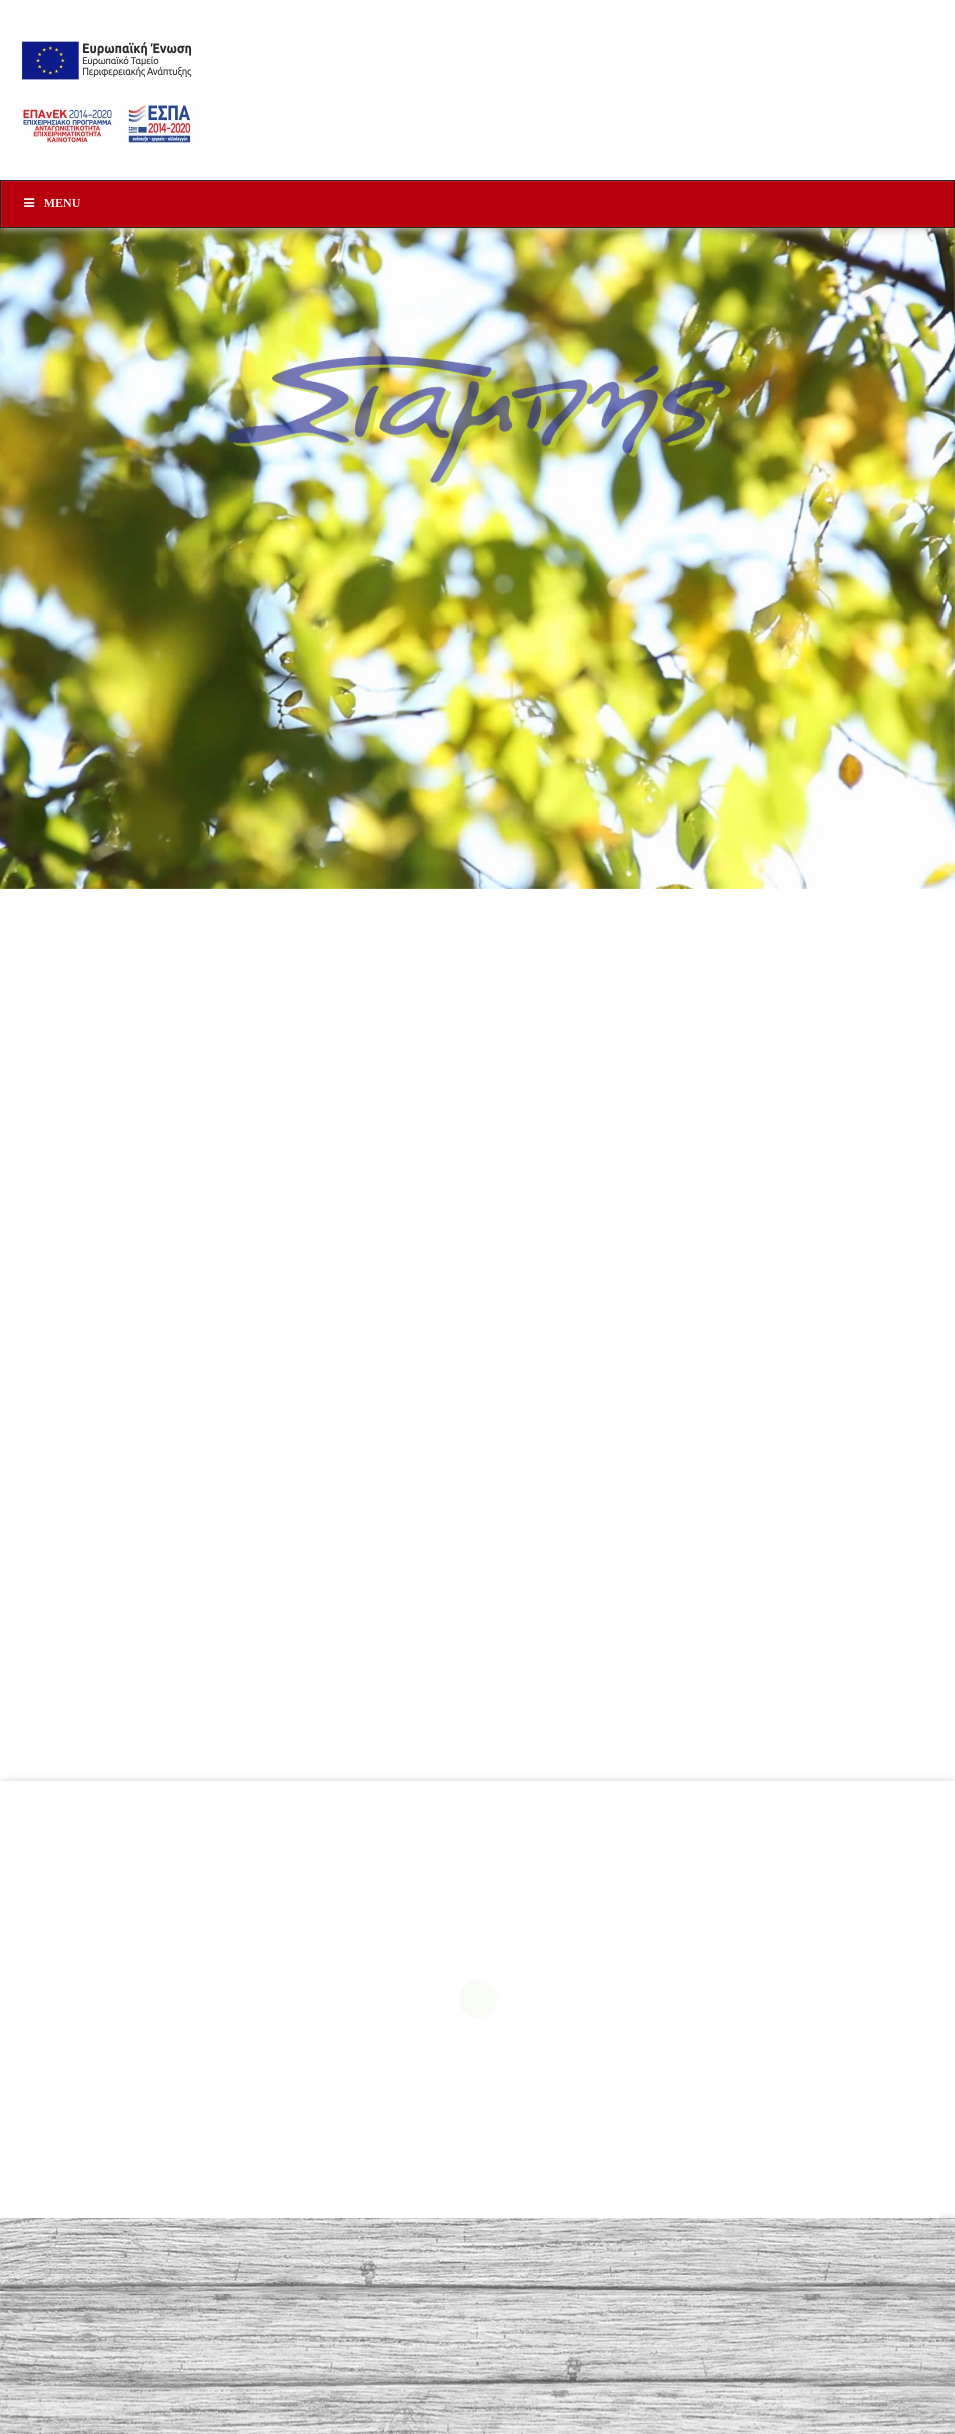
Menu (50, 203)
